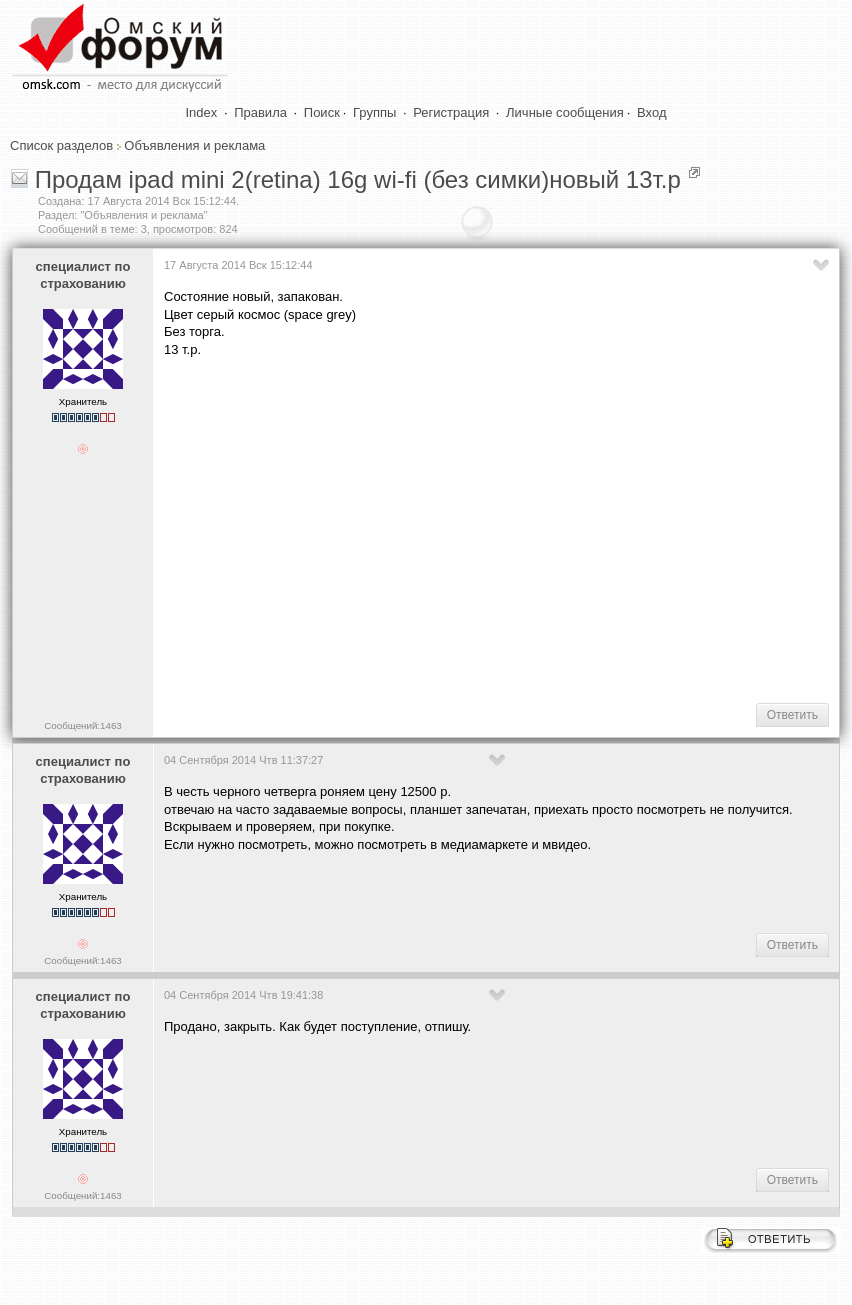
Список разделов (61, 145)
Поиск (322, 112)
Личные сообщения (565, 112)
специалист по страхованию (83, 275)
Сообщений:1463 (82, 725)
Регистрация (451, 112)
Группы (374, 112)
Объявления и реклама (194, 145)
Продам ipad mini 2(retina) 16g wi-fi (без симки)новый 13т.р (358, 179)
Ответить (792, 715)
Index (202, 112)
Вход (651, 112)
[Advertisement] (508, 529)
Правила (260, 112)
